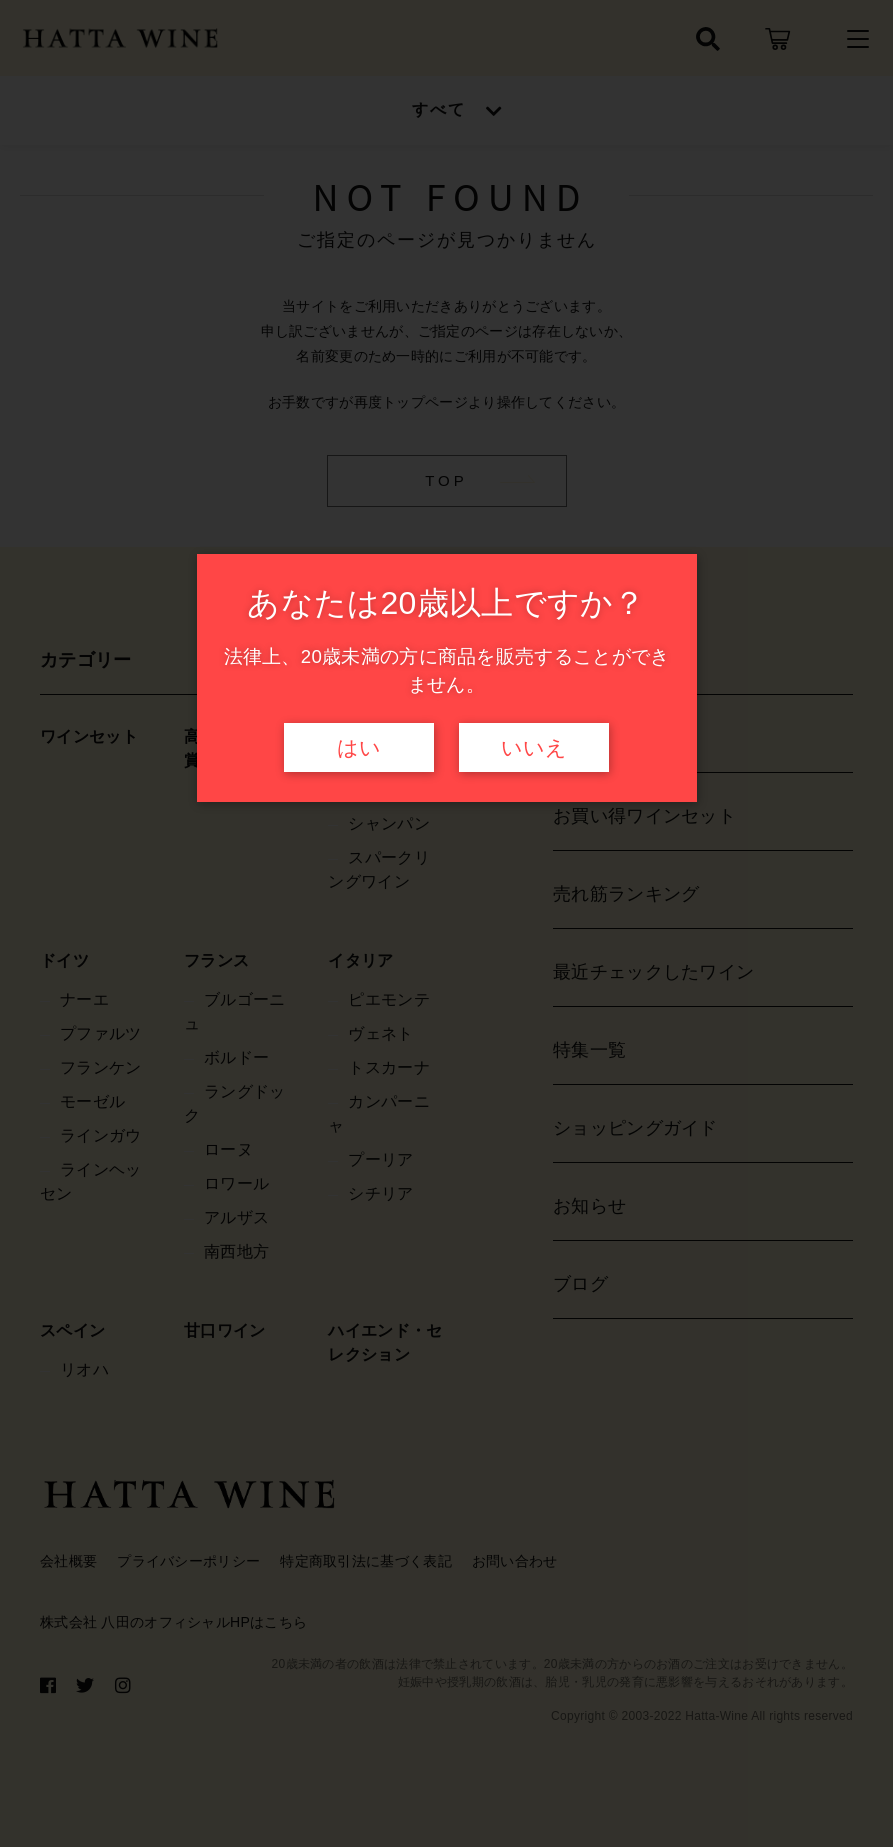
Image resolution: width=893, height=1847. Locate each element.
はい (359, 748)
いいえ (534, 748)
